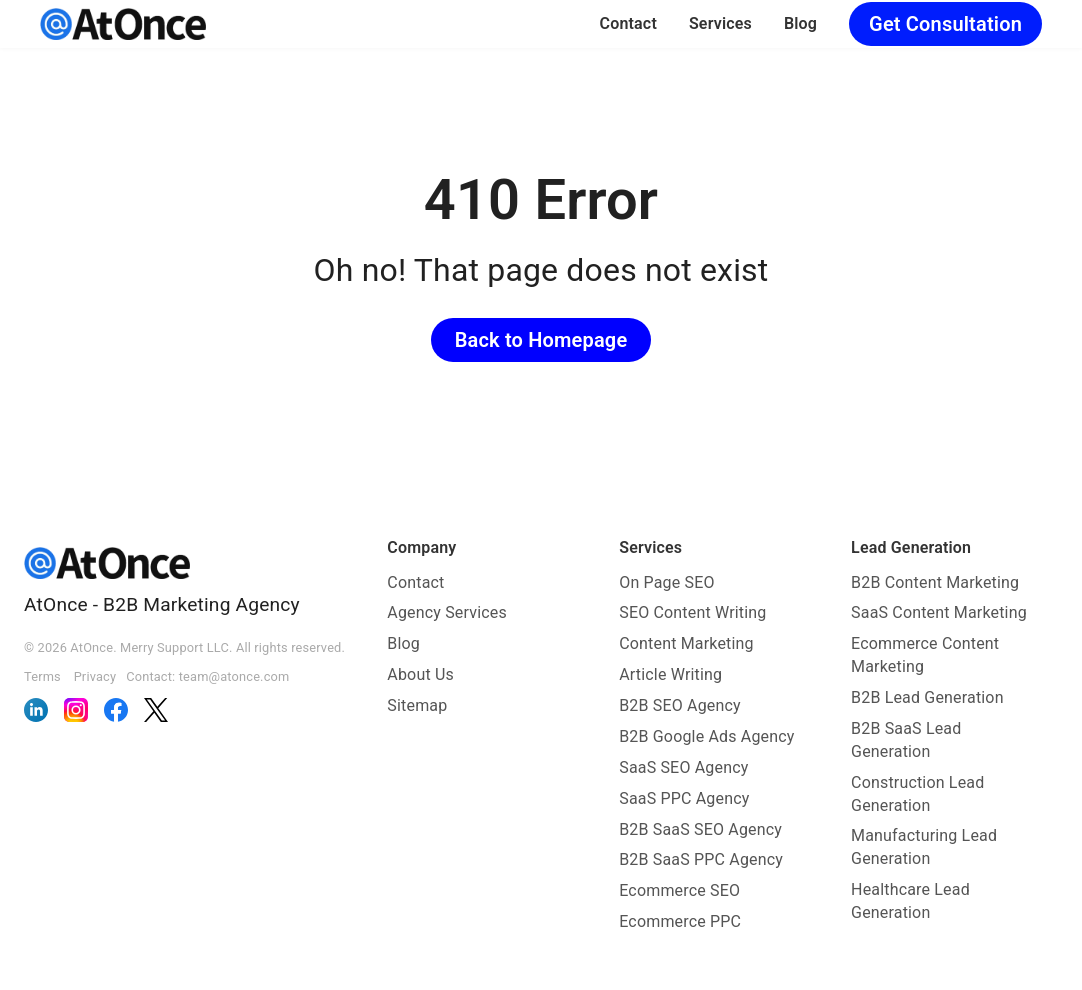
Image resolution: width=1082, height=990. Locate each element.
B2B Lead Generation (927, 697)
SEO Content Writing (692, 612)
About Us (420, 674)
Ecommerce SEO (679, 890)
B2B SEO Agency (680, 705)
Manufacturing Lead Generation (924, 847)
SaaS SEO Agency (683, 767)
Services (720, 23)
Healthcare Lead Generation (910, 901)
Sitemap (417, 705)
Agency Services (447, 612)
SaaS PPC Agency (684, 798)
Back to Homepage (541, 340)
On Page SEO (666, 582)
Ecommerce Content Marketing (925, 655)
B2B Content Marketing (935, 582)
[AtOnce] (123, 24)
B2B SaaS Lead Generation (906, 740)
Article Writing (670, 674)
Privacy (95, 676)
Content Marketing (686, 643)
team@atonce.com (234, 676)
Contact (628, 23)
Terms (42, 676)
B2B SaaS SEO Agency (700, 829)
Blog (800, 23)
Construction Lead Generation (917, 794)
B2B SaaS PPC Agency (701, 859)
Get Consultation (945, 24)
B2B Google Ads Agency (706, 736)
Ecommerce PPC (680, 921)
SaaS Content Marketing (939, 612)
